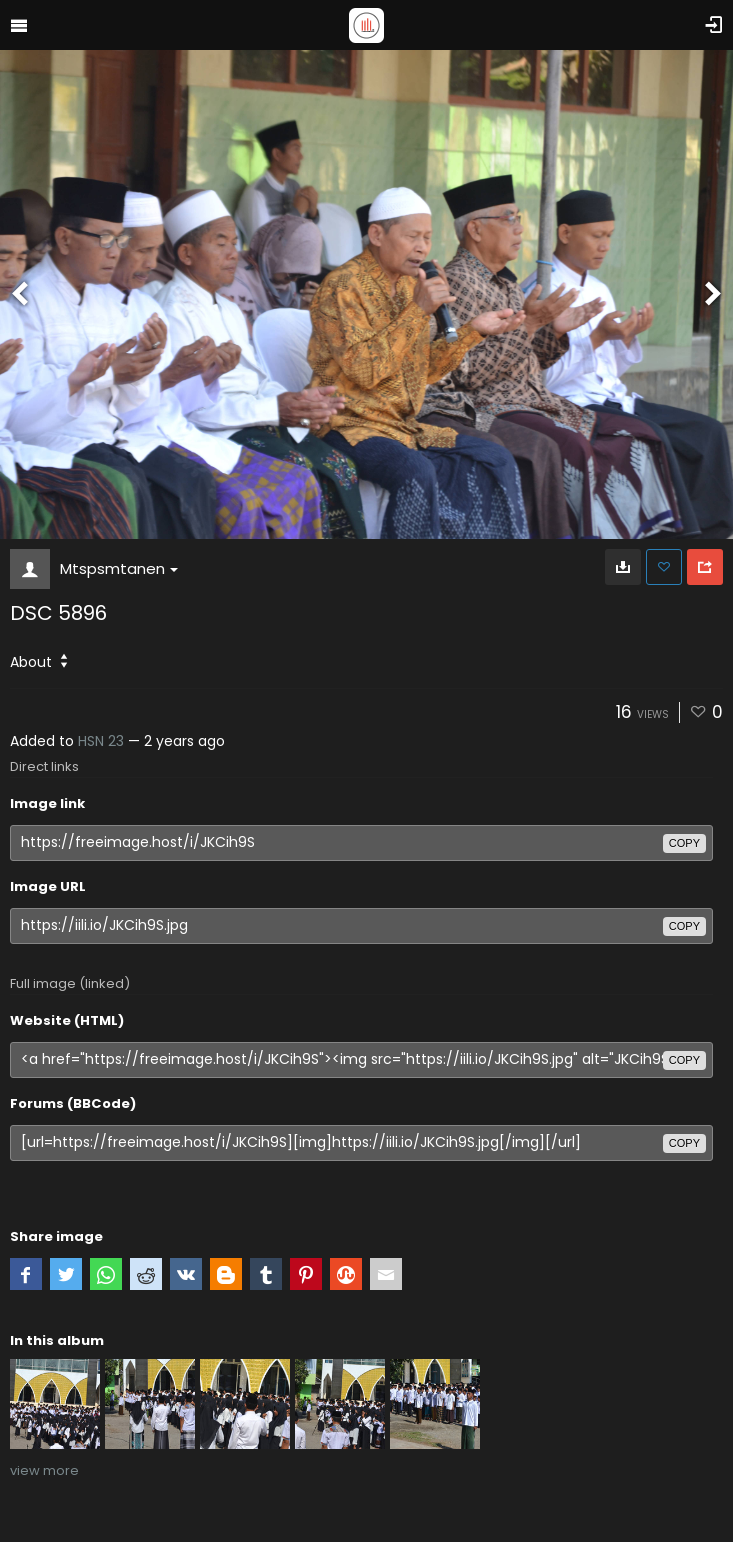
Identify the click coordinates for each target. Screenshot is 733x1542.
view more (44, 1470)
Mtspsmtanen (119, 568)
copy (684, 843)
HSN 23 (101, 741)
